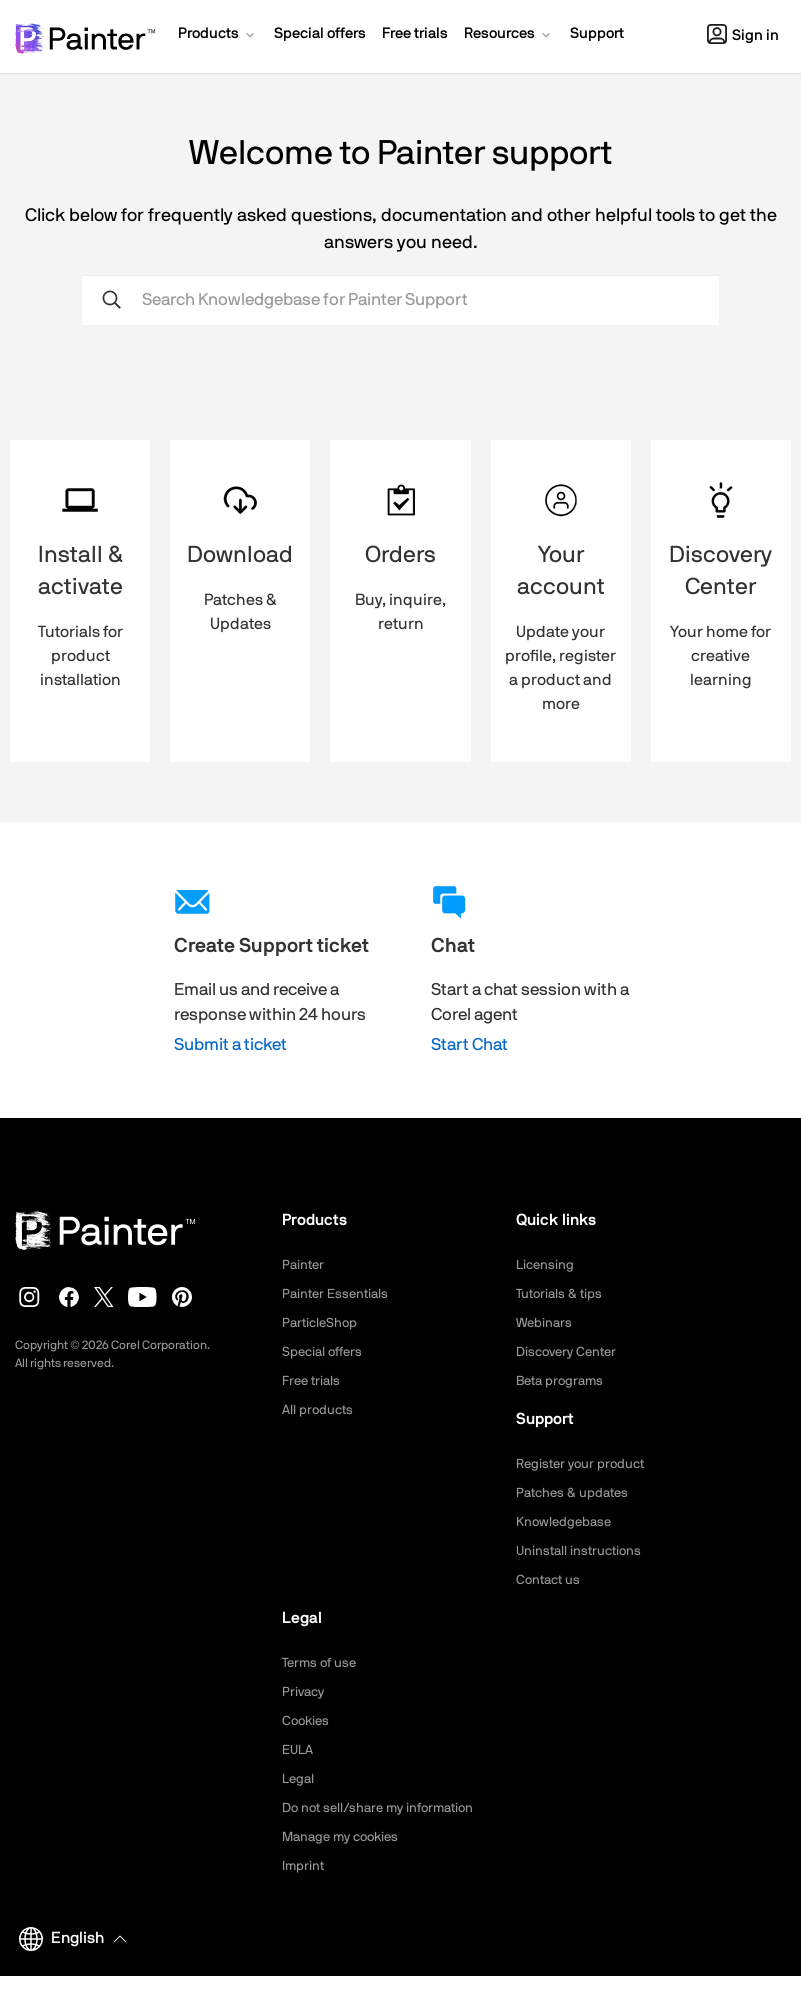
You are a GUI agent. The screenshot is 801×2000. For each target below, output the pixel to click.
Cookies (307, 1721)
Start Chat (469, 1044)
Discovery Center (570, 1352)
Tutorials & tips (561, 1294)
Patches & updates (575, 1493)
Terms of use (322, 1663)
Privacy (305, 1692)
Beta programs (563, 1381)
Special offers (325, 1352)
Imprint (304, 1890)
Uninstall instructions (582, 1551)
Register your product (584, 1464)
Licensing (546, 1265)
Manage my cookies (345, 1861)
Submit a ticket (230, 1044)
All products (319, 1410)
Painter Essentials (338, 1294)
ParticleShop (322, 1323)
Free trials (313, 1381)
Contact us (550, 1580)
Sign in (743, 35)
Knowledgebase (566, 1522)
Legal (299, 1779)
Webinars (545, 1323)
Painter (304, 1265)
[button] (218, 36)
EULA (299, 1750)
